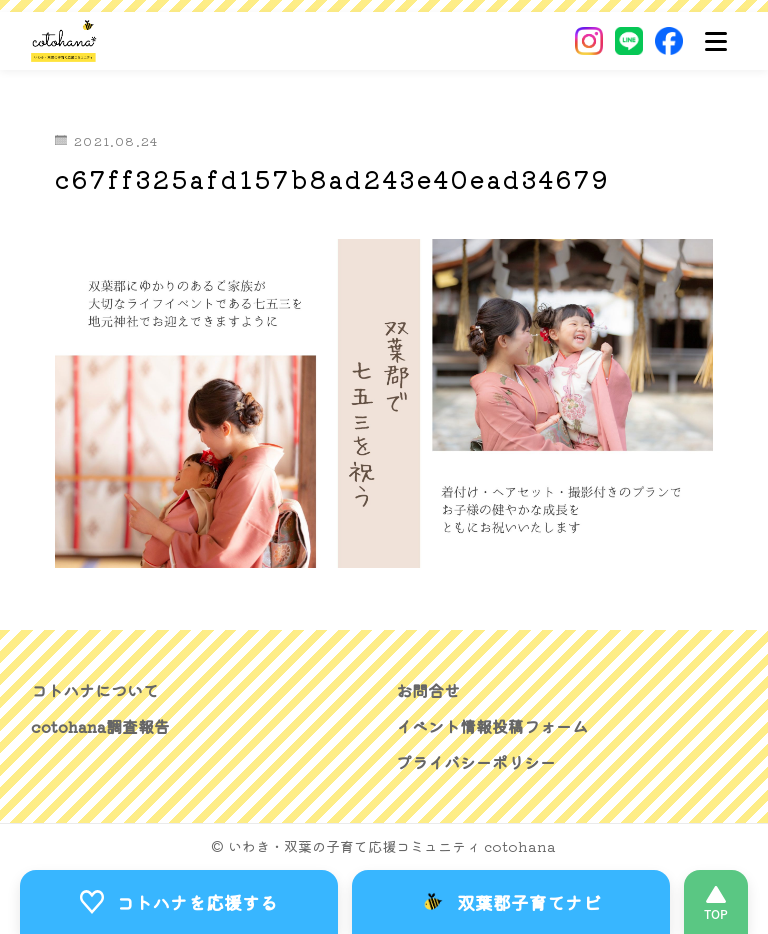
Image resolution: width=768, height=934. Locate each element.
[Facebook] (669, 41)
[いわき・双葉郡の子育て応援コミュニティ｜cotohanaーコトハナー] (64, 41)
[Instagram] (589, 41)
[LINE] (629, 41)
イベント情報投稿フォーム (492, 727)
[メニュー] (716, 41)
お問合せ (428, 691)
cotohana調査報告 (100, 727)
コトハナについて (95, 691)
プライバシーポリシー (476, 763)
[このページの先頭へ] (716, 902)
